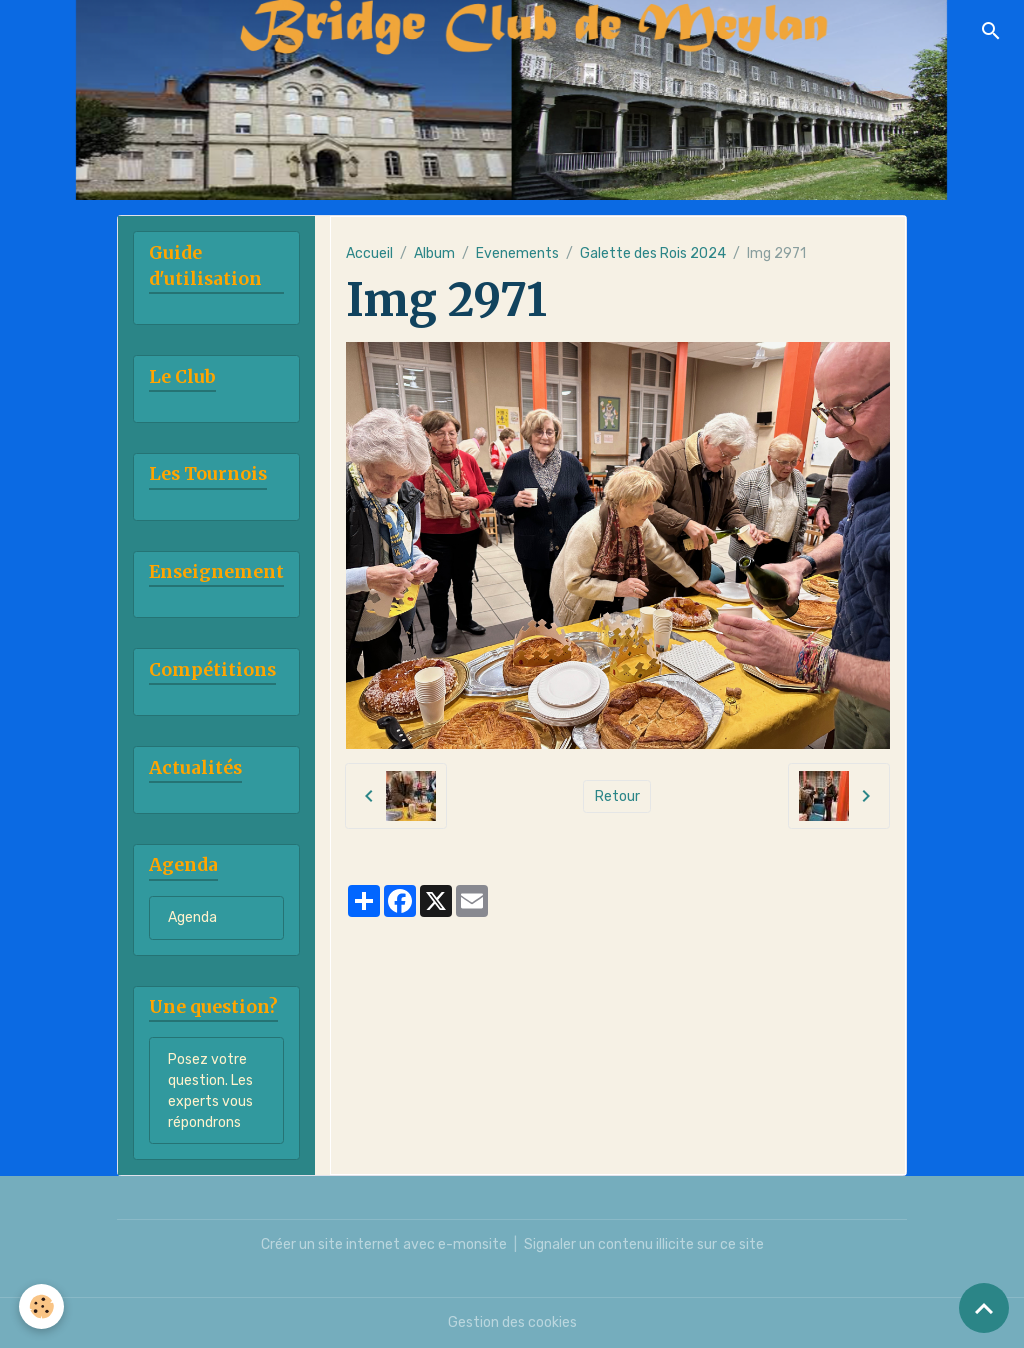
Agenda (192, 917)
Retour (617, 796)
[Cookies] (42, 1306)
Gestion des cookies (512, 1322)
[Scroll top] (984, 1308)
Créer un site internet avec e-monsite (384, 1244)
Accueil (369, 253)
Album (434, 253)
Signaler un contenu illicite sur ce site (644, 1244)
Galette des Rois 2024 (653, 253)
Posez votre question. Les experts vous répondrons (210, 1091)
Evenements (517, 253)
